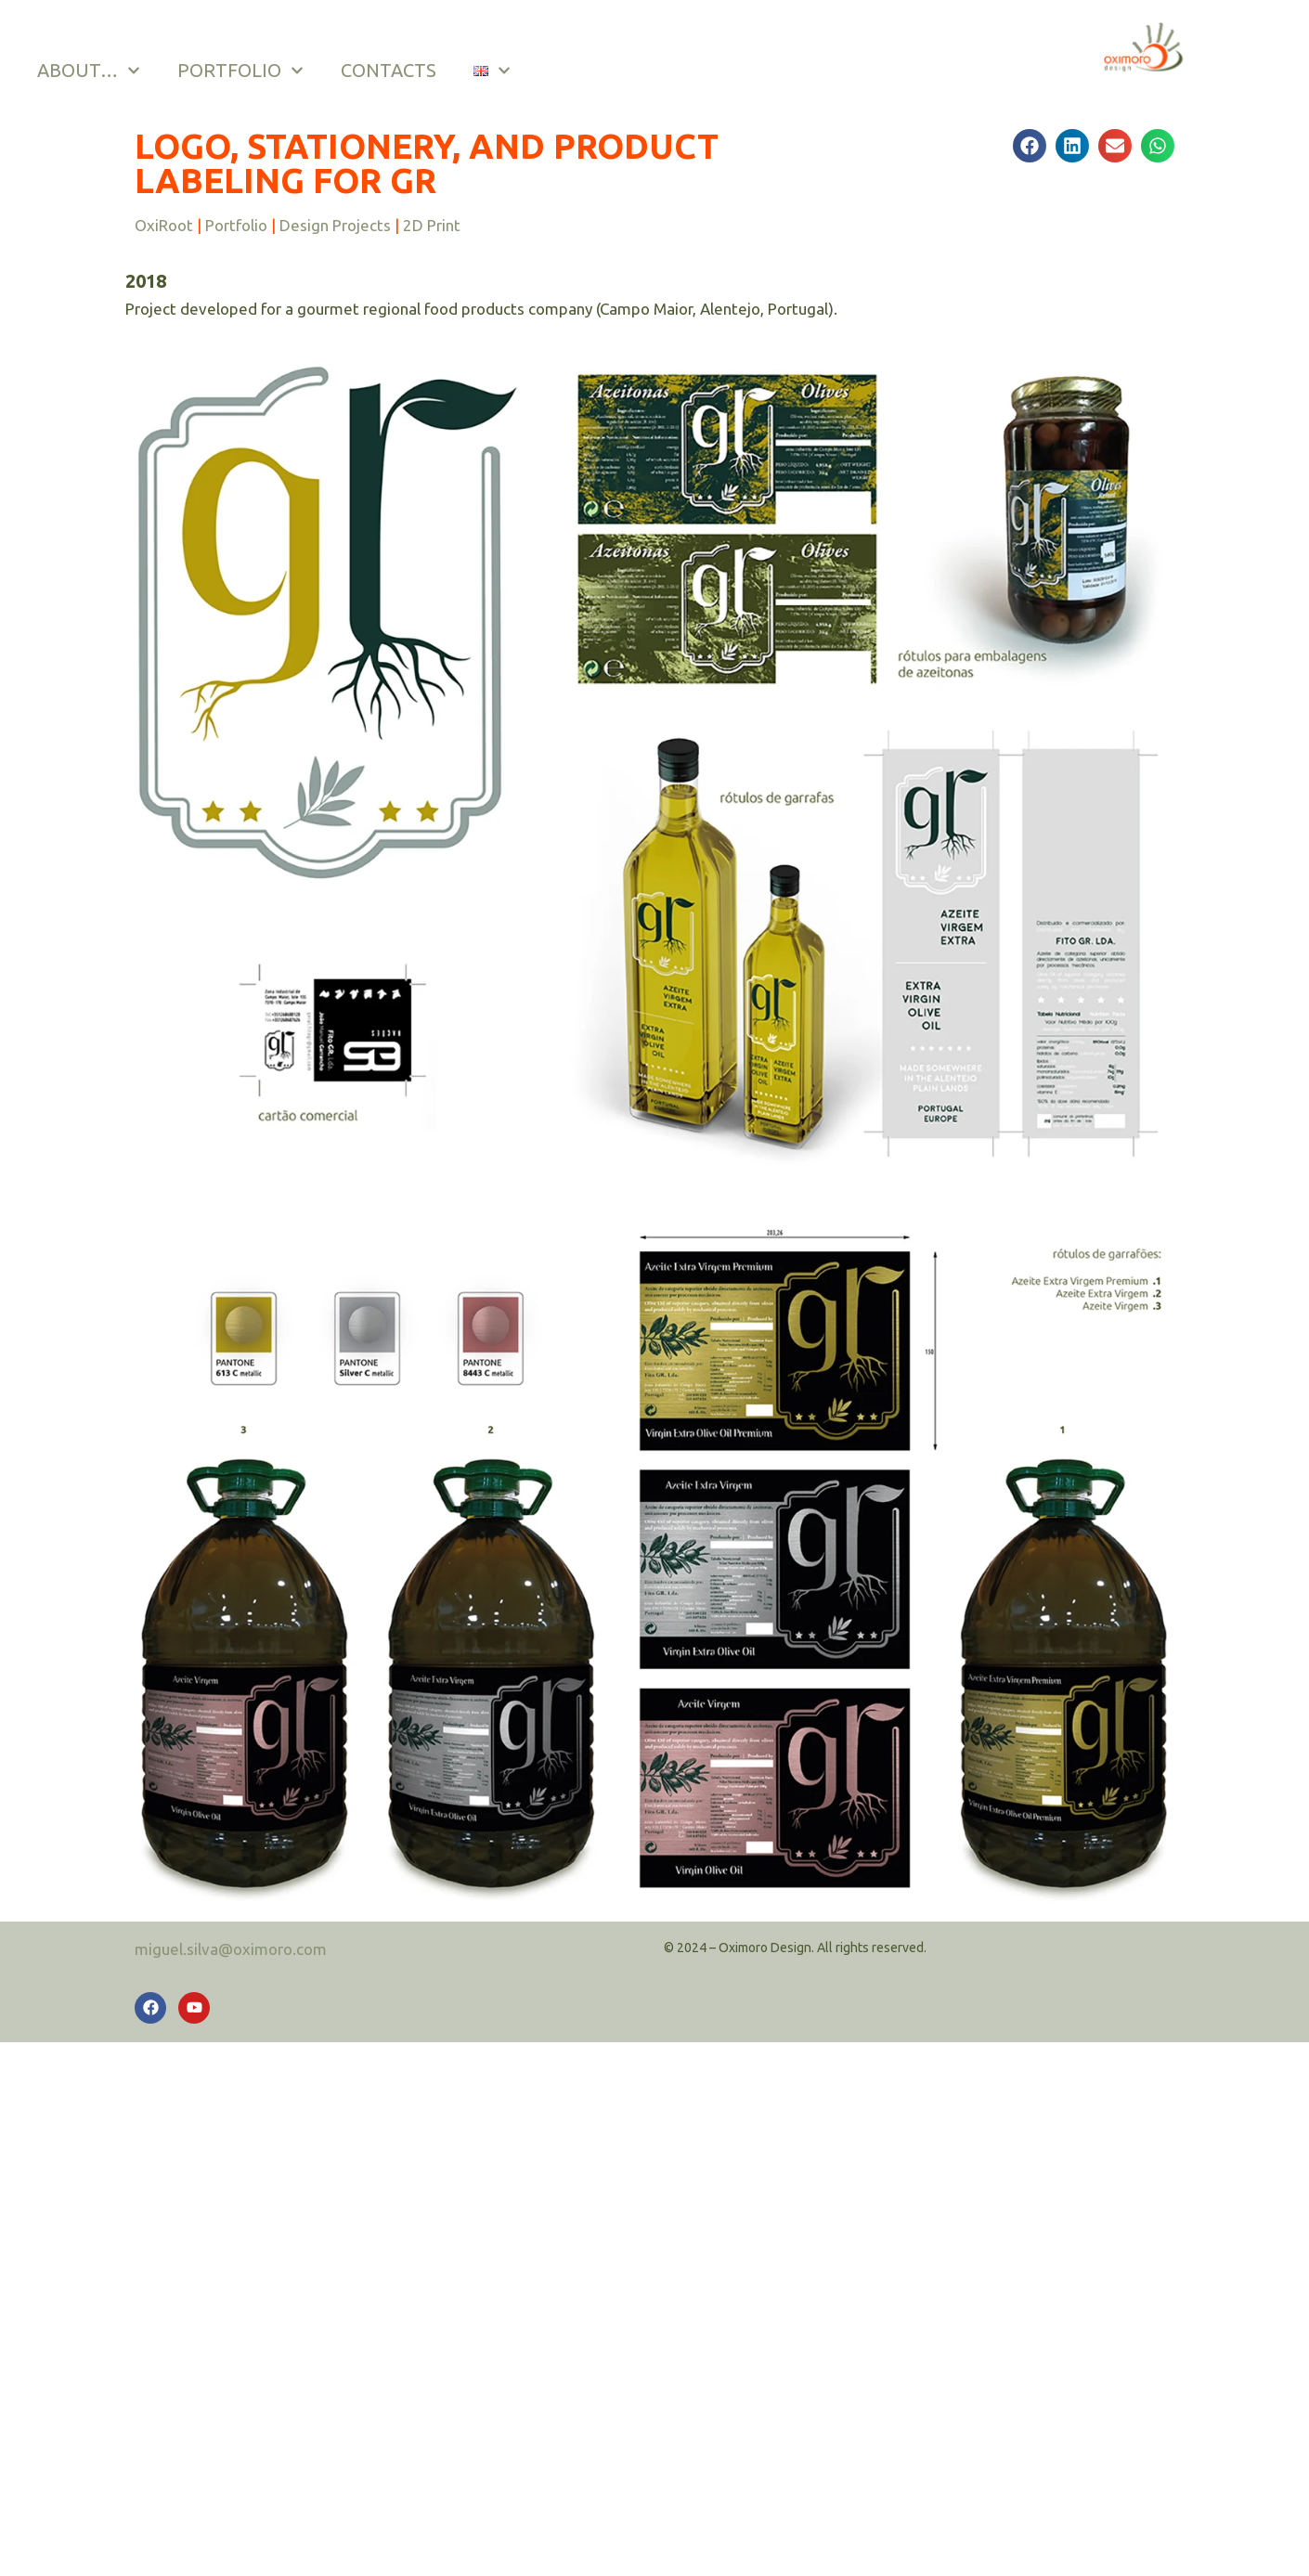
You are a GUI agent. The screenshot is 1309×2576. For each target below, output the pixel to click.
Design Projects (335, 225)
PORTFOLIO (239, 70)
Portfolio (236, 225)
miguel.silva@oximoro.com (231, 1949)
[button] (1029, 145)
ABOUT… (87, 70)
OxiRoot (164, 225)
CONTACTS (387, 70)
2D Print (431, 225)
